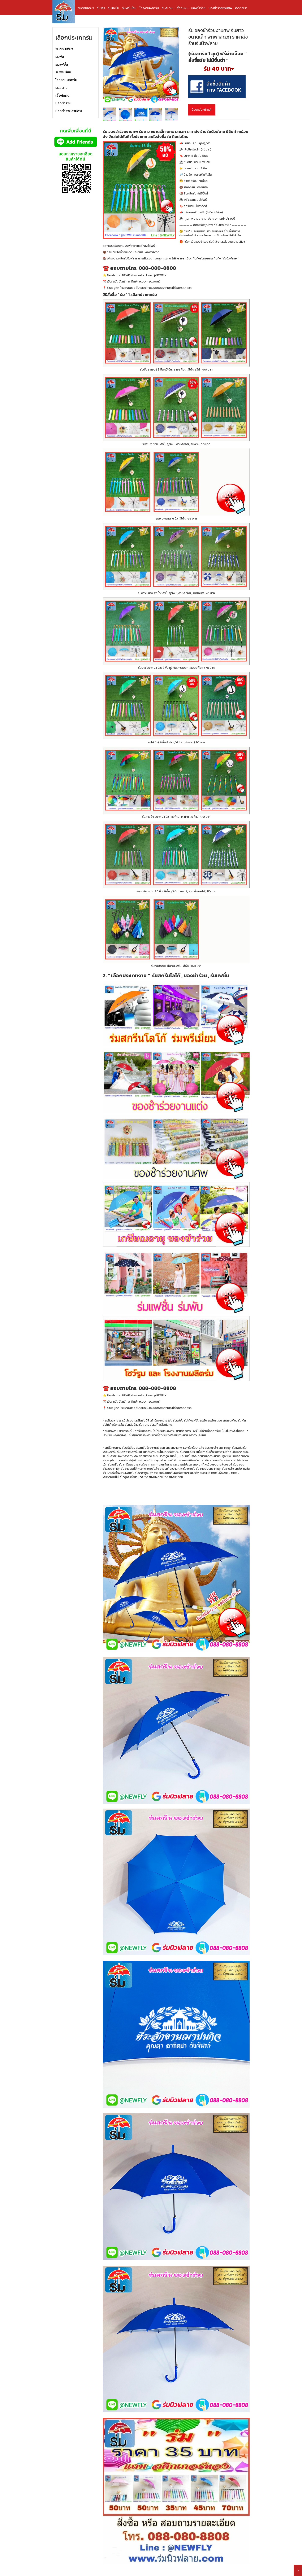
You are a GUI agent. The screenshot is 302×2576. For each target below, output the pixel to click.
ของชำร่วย (198, 7)
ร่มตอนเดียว (86, 7)
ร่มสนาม (167, 7)
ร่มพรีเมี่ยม (129, 7)
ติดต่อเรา (241, 7)
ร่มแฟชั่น (113, 7)
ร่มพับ (101, 7)
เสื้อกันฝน (182, 7)
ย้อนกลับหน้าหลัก (201, 110)
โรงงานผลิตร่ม (149, 7)
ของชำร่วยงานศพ (220, 7)
